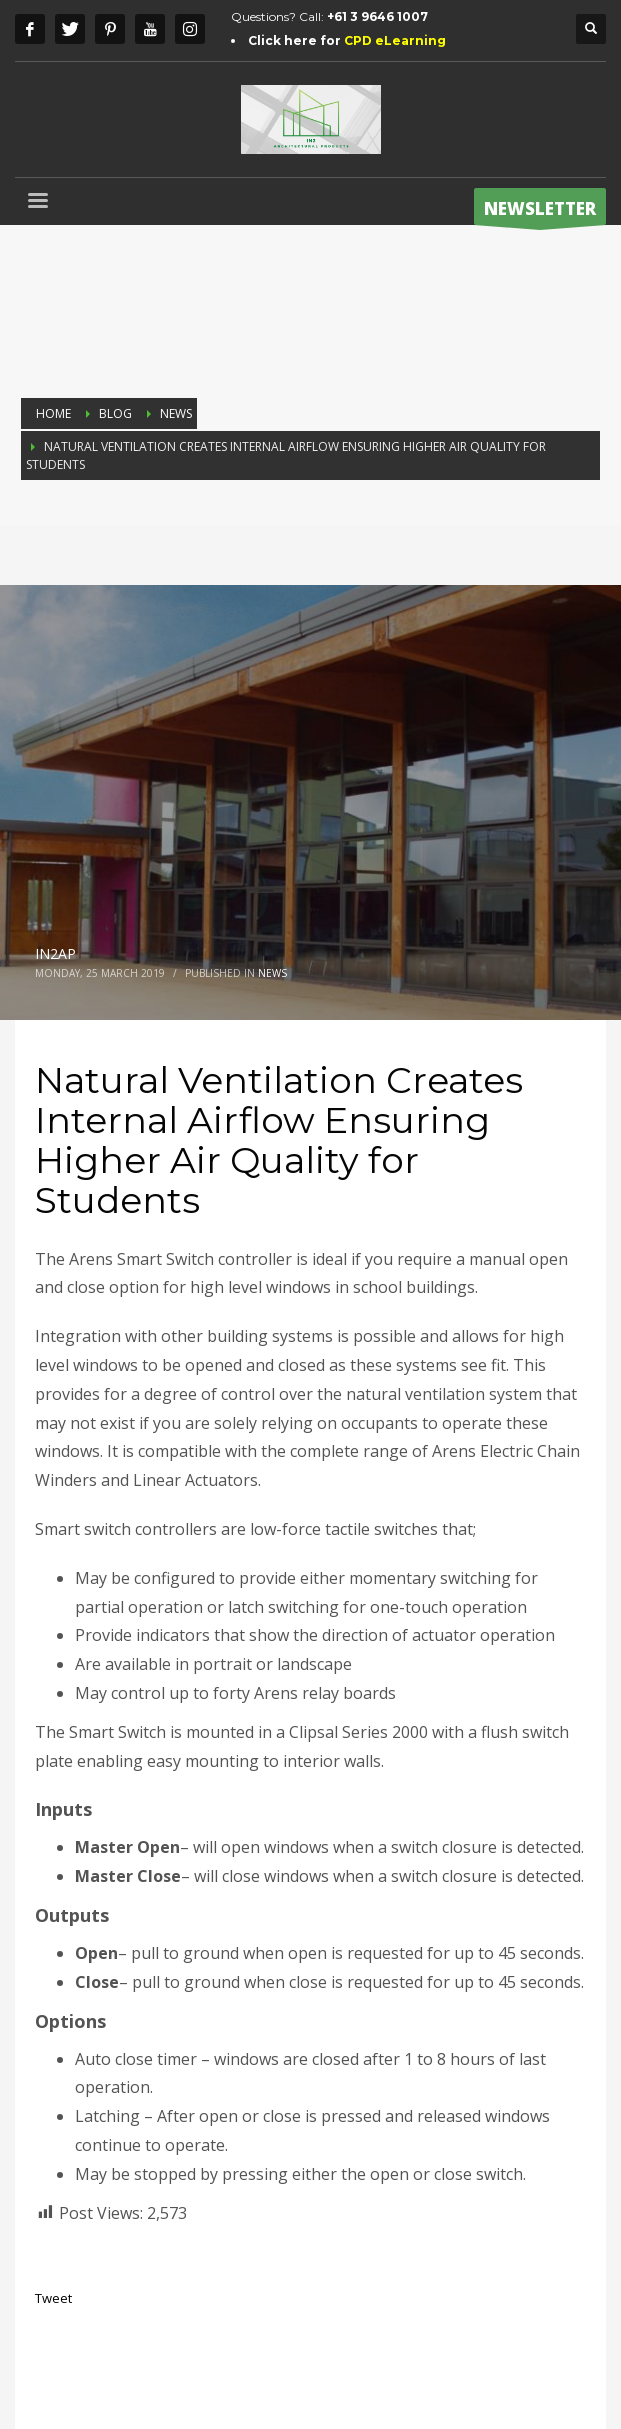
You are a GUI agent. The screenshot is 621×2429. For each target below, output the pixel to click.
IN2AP (55, 953)
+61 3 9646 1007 (377, 16)
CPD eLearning (395, 40)
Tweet (53, 2298)
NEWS (272, 973)
